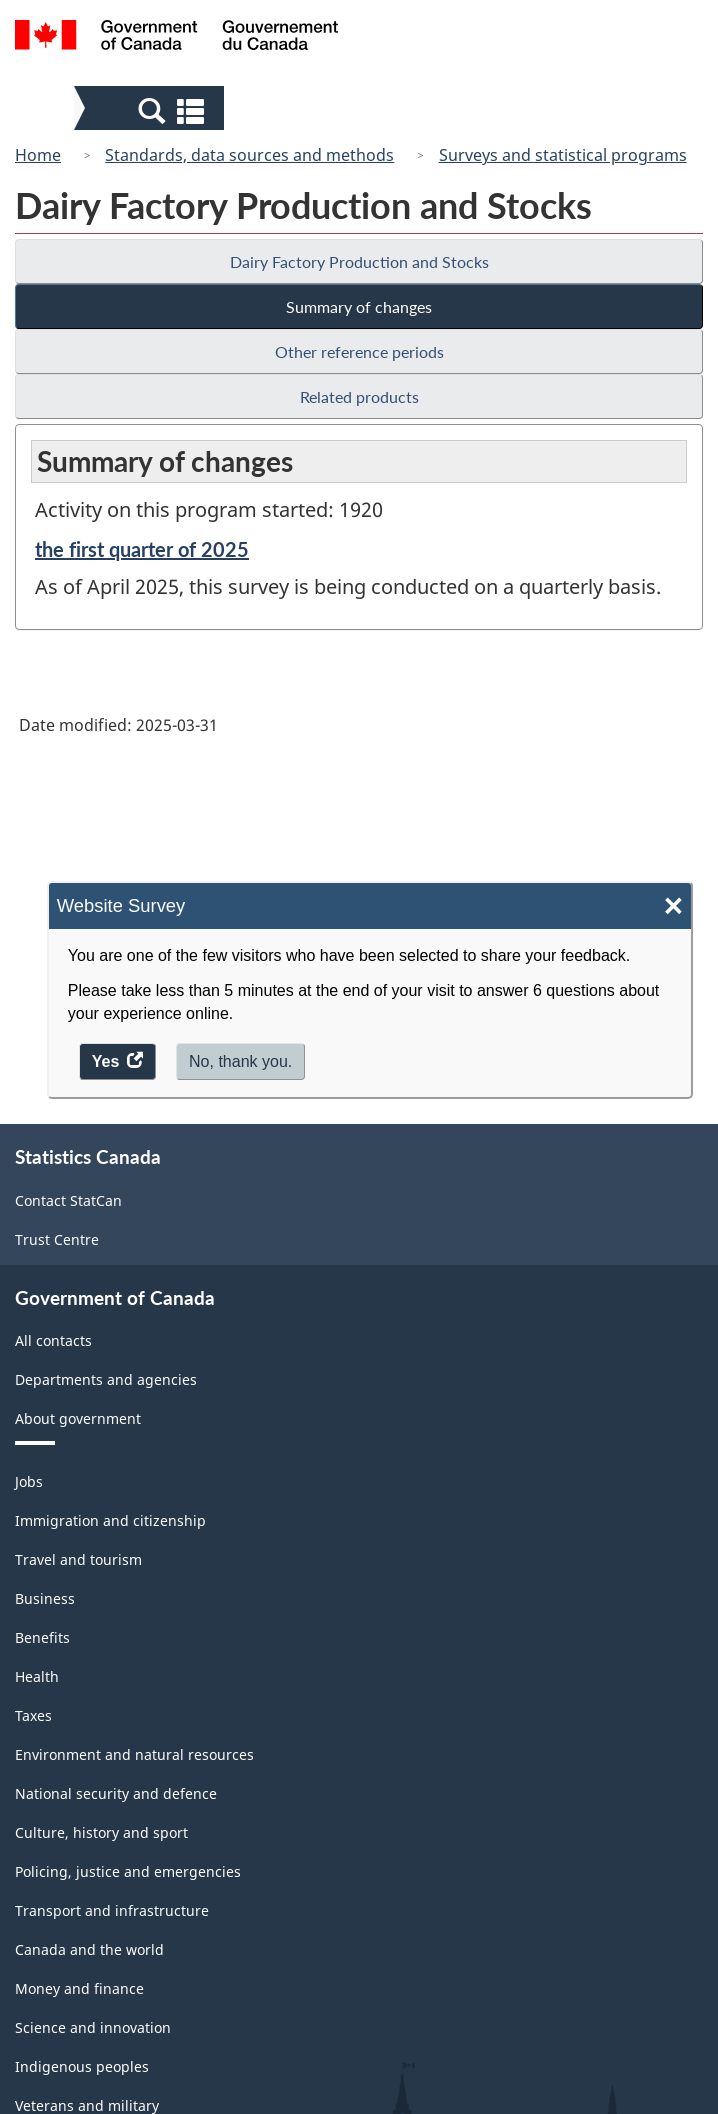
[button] (151, 110)
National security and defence (116, 1793)
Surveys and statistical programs (563, 155)
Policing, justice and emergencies (128, 1871)
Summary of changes (359, 306)
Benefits (42, 1637)
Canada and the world (89, 1949)
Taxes (33, 1715)
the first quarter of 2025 (142, 549)
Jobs (29, 1481)
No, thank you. (240, 1061)
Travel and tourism (78, 1559)
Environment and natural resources (134, 1754)
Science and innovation (93, 2027)
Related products (359, 396)
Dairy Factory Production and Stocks (359, 261)
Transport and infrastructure (112, 1910)
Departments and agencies (106, 1379)
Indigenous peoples (82, 2066)
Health (37, 1676)
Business (45, 1598)
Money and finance (79, 1988)
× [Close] (673, 906)
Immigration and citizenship (110, 1520)
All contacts (53, 1340)
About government (78, 1418)
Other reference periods (359, 351)
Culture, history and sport (101, 1832)
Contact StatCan (68, 1200)
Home (38, 155)
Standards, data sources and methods (249, 155)
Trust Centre (57, 1239)
